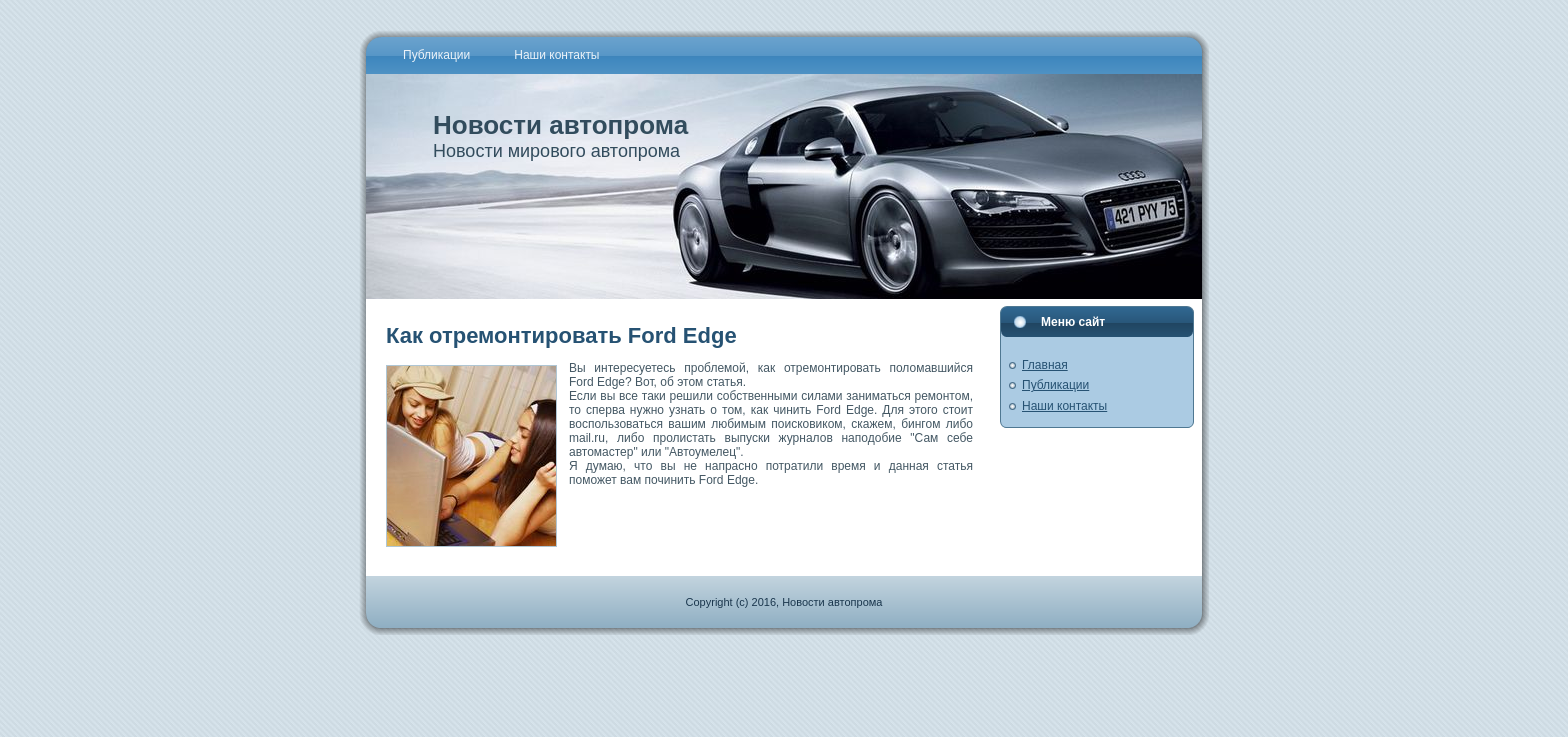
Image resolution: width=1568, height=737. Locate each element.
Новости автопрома (560, 125)
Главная (1045, 365)
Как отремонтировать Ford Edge (561, 335)
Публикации (1055, 385)
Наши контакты (1064, 406)
